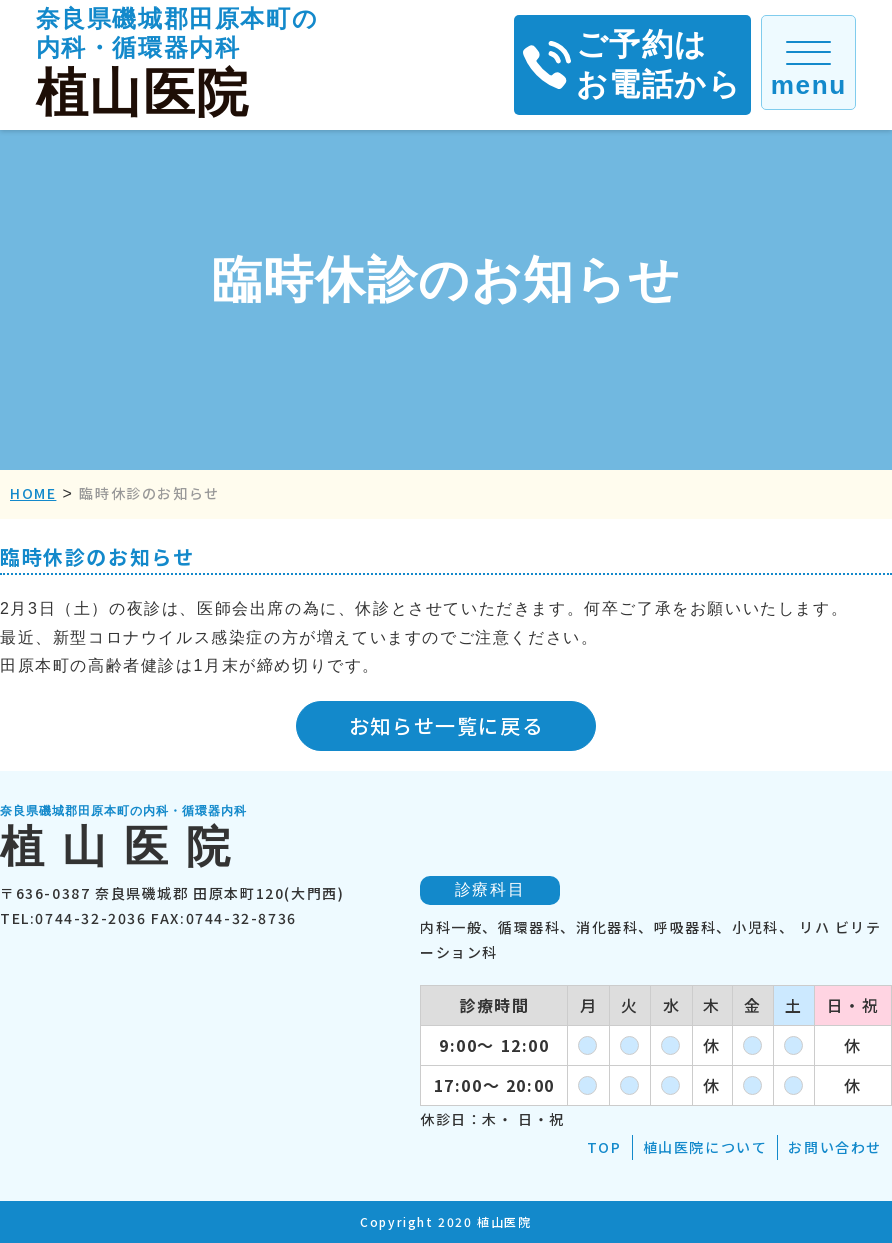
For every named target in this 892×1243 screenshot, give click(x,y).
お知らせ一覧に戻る (446, 725)
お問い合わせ (835, 1147)
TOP (604, 1147)
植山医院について (705, 1147)
